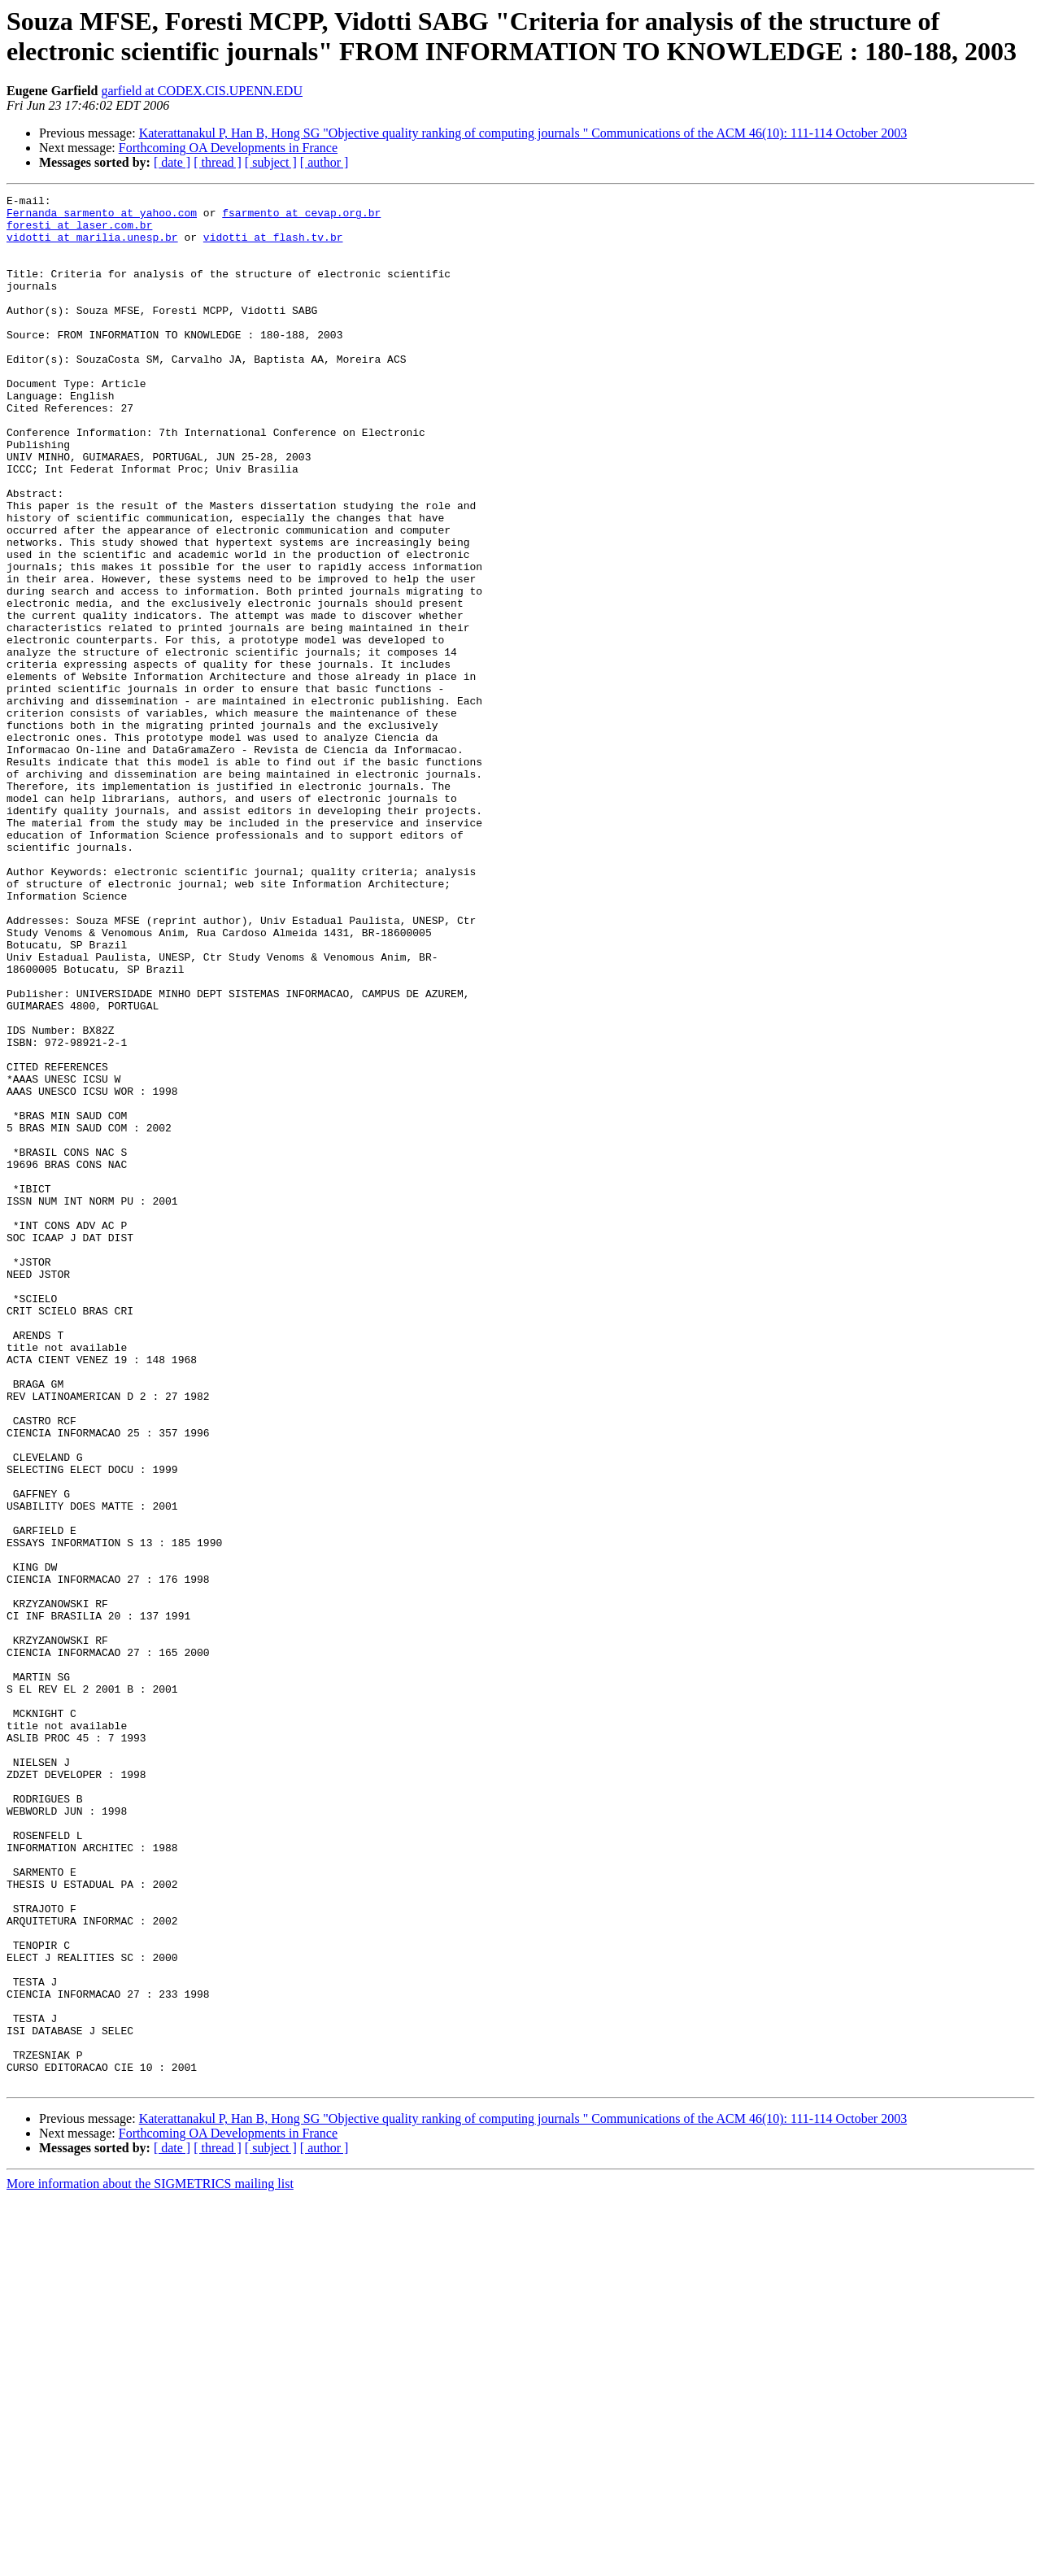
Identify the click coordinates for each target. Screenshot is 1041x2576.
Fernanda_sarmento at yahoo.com (102, 217)
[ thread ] (218, 162)
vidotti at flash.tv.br (273, 246)
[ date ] (172, 162)
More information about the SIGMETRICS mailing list (150, 2562)
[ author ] (324, 162)
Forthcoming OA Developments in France (228, 148)
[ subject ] (271, 162)
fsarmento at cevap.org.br (301, 217)
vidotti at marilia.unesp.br (92, 246)
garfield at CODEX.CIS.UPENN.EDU (202, 91)
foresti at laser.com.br (79, 231)
